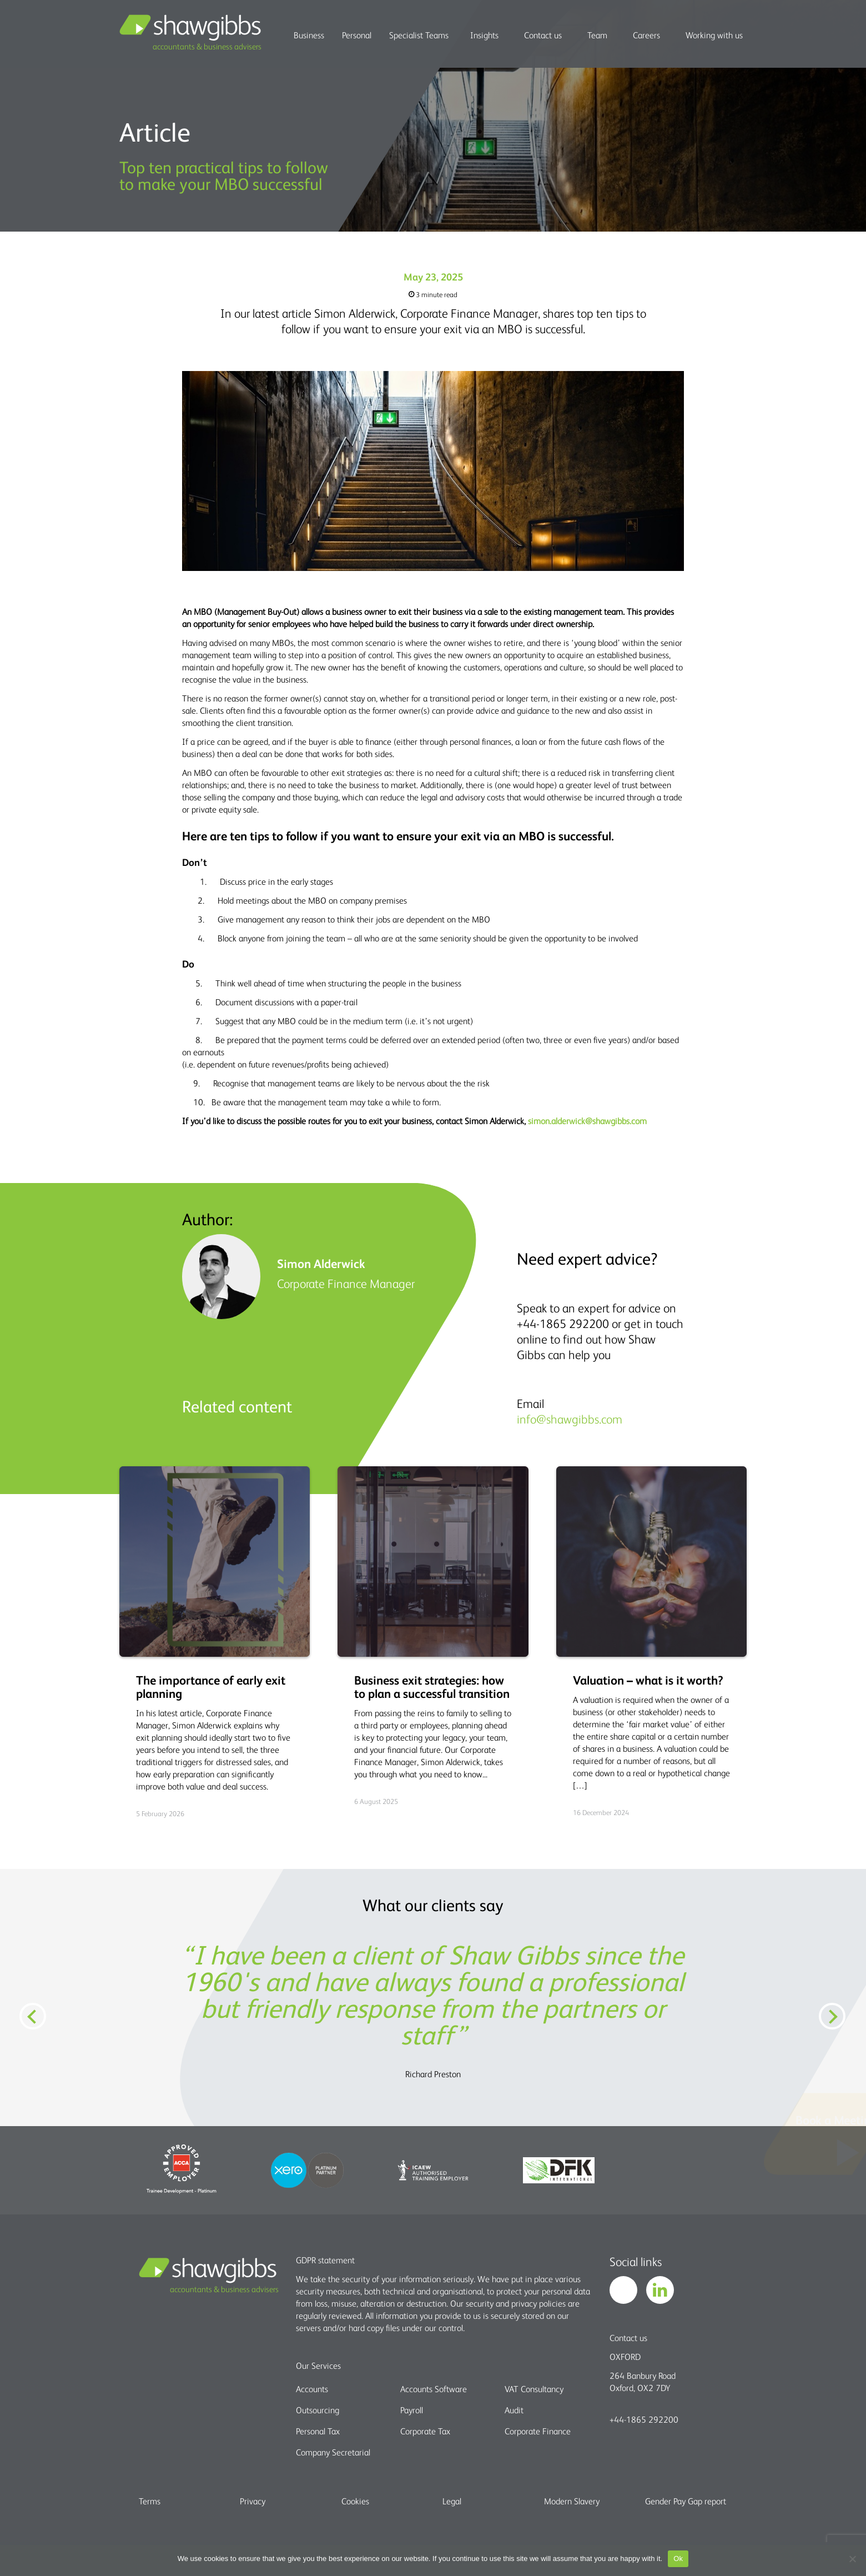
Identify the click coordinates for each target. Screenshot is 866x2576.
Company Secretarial (333, 2452)
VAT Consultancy (534, 2388)
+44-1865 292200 (644, 2419)
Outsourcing (317, 2409)
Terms (149, 2501)
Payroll (411, 2409)
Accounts (312, 2388)
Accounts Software (433, 2388)
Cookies (355, 2501)
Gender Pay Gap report (685, 2501)
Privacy (252, 2501)
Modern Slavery (572, 2501)
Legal (451, 2501)
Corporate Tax (425, 2431)
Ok (678, 2558)
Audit (514, 2409)
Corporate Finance (538, 2431)
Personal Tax (318, 2431)
